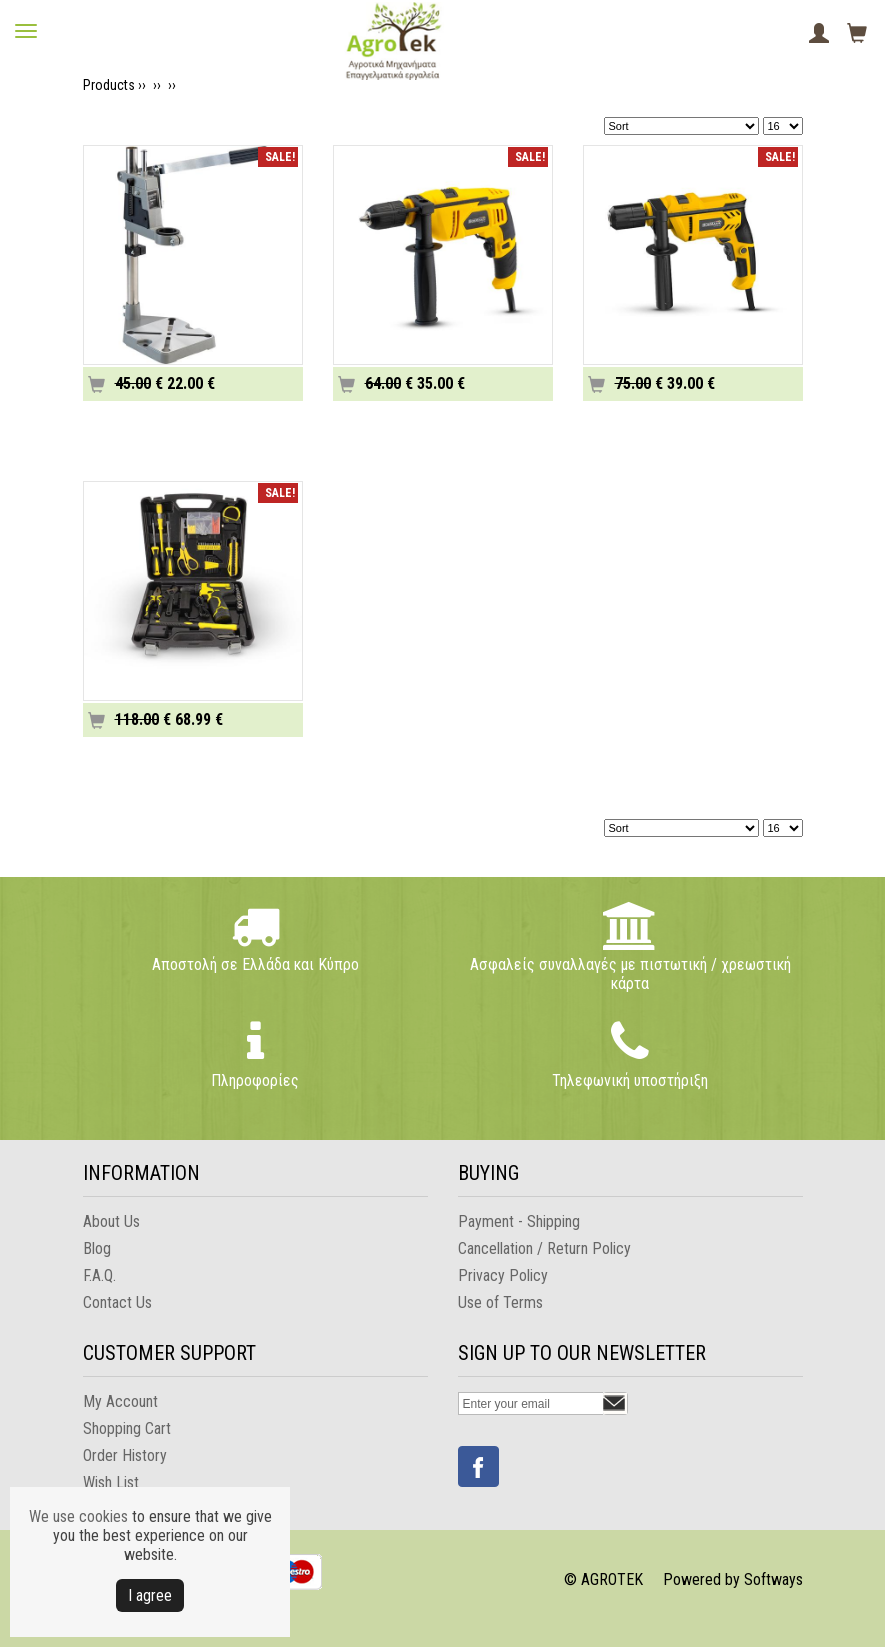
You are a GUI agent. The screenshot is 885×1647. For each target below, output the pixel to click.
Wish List (111, 1482)
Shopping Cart (127, 1428)
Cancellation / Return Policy (544, 1248)
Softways (773, 1579)
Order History (125, 1455)
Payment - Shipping (519, 1221)
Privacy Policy (503, 1275)
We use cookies (78, 1516)
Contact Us (117, 1302)
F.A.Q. (99, 1275)
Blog (97, 1248)
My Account (120, 1401)
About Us (111, 1221)
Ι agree (150, 1595)
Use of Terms (500, 1302)
